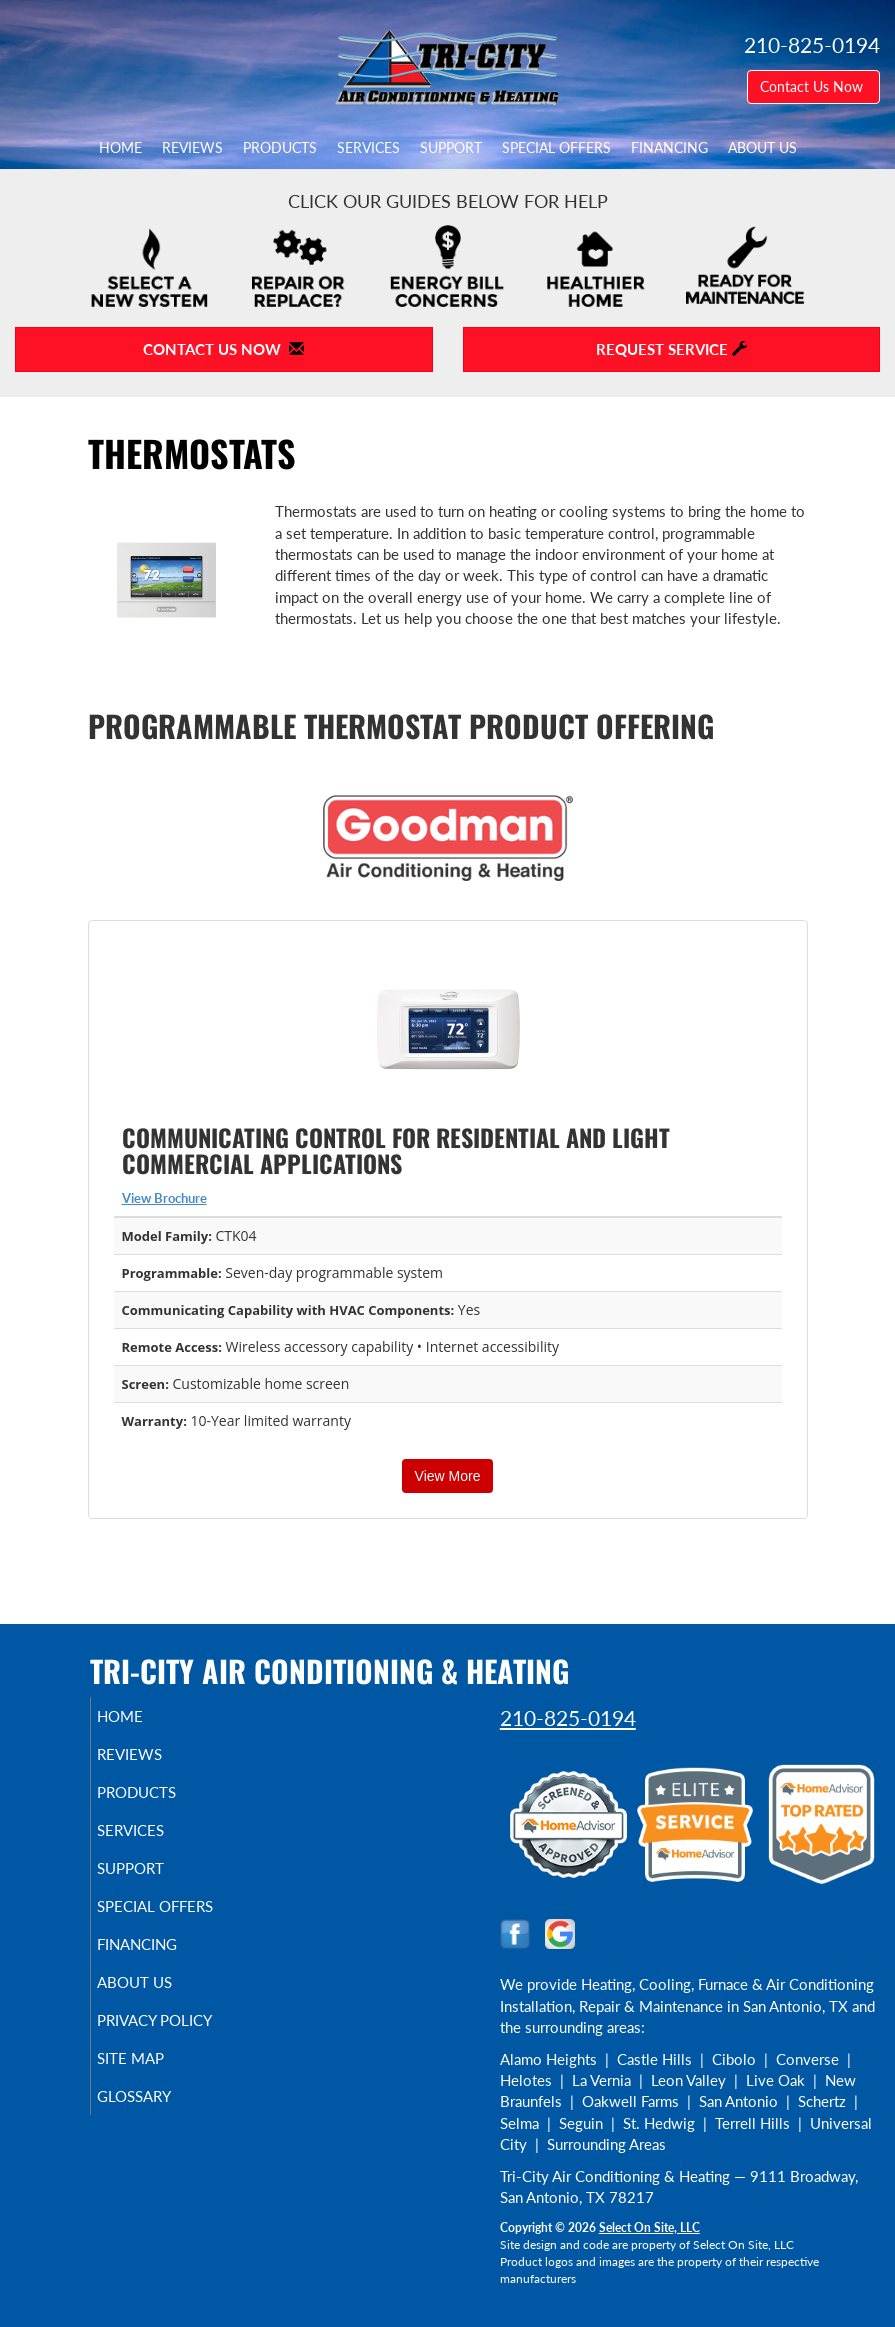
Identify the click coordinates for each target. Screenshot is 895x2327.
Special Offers (556, 148)
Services (368, 148)
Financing (669, 148)
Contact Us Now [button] (813, 86)
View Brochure (164, 1198)
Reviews (192, 148)
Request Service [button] (671, 349)
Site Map (154, 2058)
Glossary (158, 2096)
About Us (762, 148)
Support (451, 148)
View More (448, 1476)
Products (280, 148)
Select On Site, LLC (649, 2227)
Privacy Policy (178, 2020)
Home (120, 148)
